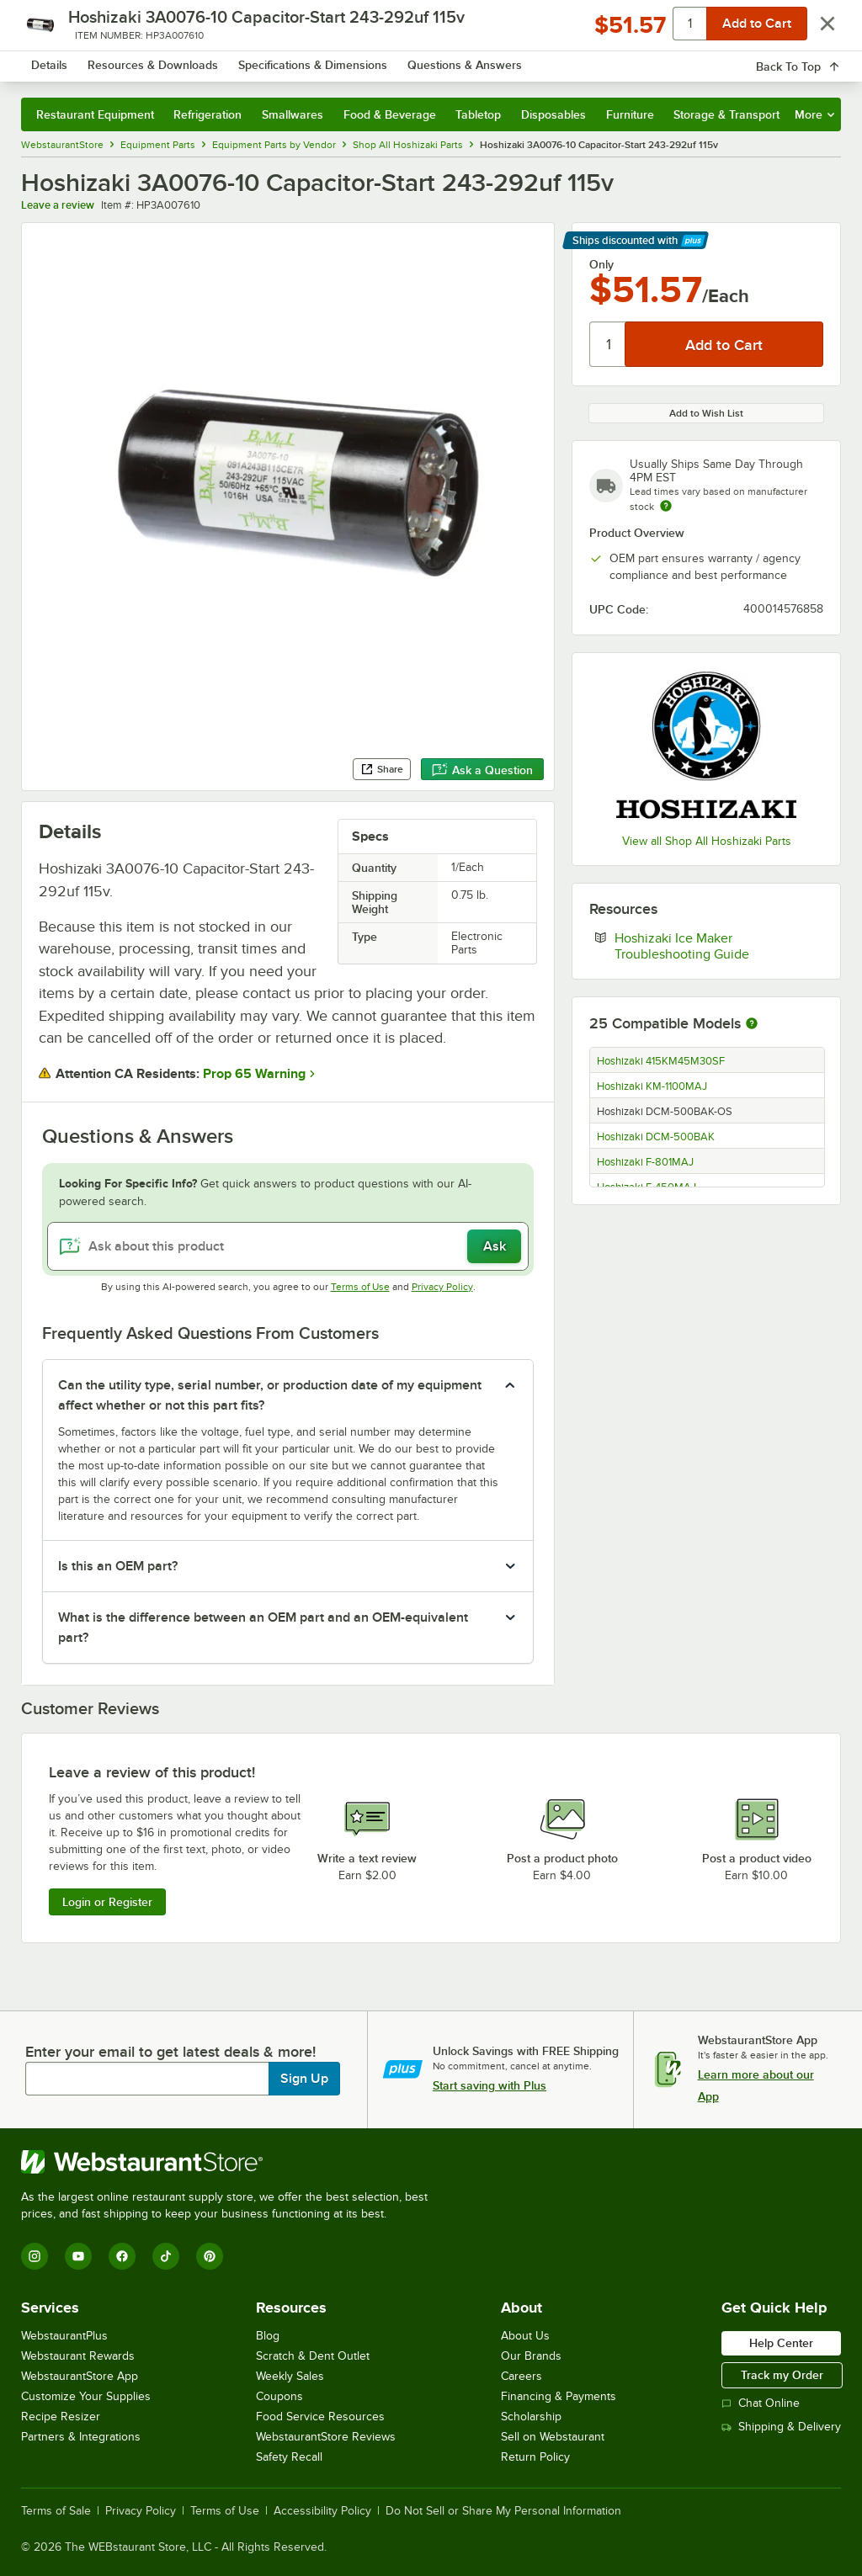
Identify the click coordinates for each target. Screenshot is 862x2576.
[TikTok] (165, 2256)
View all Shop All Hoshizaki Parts (706, 841)
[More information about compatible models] (751, 1024)
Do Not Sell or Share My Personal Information (503, 2511)
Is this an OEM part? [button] (118, 1566)
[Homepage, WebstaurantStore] (124, 62)
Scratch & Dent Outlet (313, 2356)
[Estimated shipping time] (666, 505)
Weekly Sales (290, 2376)
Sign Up (304, 2078)
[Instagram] (34, 2256)
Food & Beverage (389, 114)
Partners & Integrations (81, 2436)
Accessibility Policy (322, 2511)
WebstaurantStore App (79, 2376)
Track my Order (782, 2375)
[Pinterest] (209, 2256)
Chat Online (760, 2403)
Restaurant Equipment (95, 114)
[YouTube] (78, 2256)
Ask (494, 1246)
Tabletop (478, 114)
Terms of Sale (56, 2511)
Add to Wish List (706, 413)
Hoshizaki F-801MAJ (645, 1162)
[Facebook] (122, 2256)
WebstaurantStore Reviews (326, 2436)
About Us (525, 2335)
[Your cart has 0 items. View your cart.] (815, 62)
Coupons (279, 2396)
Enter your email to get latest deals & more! (170, 2051)
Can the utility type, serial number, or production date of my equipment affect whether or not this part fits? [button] (270, 1395)
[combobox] (401, 62)
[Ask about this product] (288, 1246)
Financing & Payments (558, 2396)
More (814, 114)
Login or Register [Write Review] (107, 1902)
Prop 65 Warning (254, 1073)
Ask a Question (482, 770)
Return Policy (535, 2457)
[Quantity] (608, 344)
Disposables (553, 114)
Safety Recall (289, 2457)
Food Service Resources (320, 2416)
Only (601, 264)
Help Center (781, 2343)
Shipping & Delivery (781, 2426)
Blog (267, 2335)
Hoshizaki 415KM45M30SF (661, 1061)
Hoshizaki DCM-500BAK (656, 1137)
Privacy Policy (442, 1287)
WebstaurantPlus (64, 2335)
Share (381, 769)
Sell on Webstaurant (552, 2436)
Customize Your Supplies (86, 2396)
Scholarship (531, 2416)
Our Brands (531, 2356)
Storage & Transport (726, 114)
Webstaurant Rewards (78, 2356)
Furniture (630, 114)
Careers (521, 2376)
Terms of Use (360, 1287)
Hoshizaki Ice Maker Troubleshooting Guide (719, 946)
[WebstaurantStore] (231, 2161)
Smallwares (292, 114)
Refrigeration (207, 114)
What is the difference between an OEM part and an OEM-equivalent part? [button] (263, 1627)
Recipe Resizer (60, 2416)
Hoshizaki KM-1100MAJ (652, 1086)
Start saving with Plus (489, 2085)
